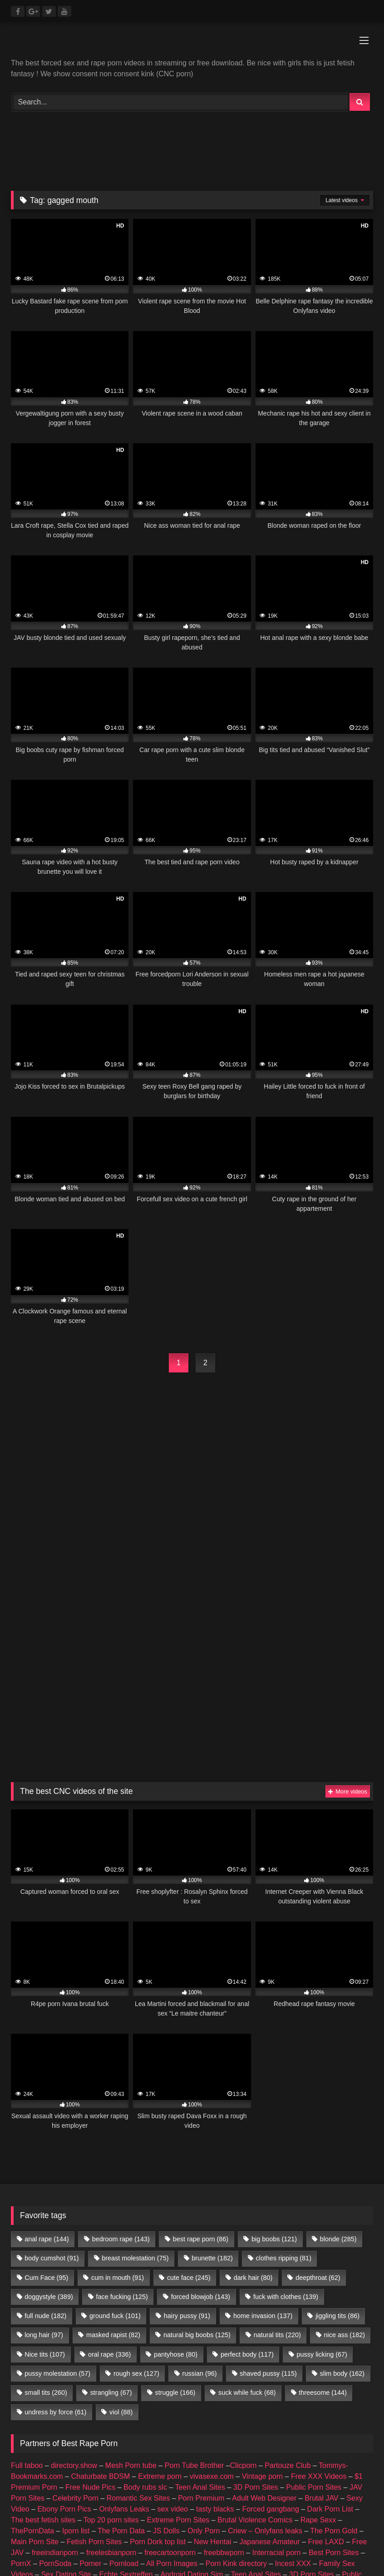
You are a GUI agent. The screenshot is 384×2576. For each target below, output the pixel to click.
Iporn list (75, 2342)
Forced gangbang (270, 2320)
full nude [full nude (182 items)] (45, 2126)
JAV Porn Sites (77, 2396)
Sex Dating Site (66, 2385)
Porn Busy (351, 2418)
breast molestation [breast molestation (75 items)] (135, 2069)
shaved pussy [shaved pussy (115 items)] (268, 2184)
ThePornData (32, 2342)
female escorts (105, 2418)
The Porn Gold (333, 2342)
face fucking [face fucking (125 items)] (122, 2107)
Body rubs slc (145, 2298)
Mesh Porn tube (131, 2276)
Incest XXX (293, 2374)
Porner (90, 2374)
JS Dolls (166, 2342)
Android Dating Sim (191, 2385)
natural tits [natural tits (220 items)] (277, 2146)
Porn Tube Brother (194, 2276)
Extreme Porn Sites (178, 2331)
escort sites (155, 2418)
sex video (173, 2320)
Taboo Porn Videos (264, 2396)
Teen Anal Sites (200, 2298)
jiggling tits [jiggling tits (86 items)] (337, 2126)
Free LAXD (326, 2353)
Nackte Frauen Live (92, 2407)
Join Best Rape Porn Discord (191, 2479)
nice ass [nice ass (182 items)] (344, 2146)
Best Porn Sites (334, 2364)
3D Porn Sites (255, 2298)
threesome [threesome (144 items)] (323, 2203)
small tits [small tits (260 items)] (46, 2203)
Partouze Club (287, 2276)
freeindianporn (55, 2364)
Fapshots (32, 2429)
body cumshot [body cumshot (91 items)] (52, 2069)
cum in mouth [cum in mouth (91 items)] (117, 2088)
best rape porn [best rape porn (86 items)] (200, 2050)
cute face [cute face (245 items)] (189, 2088)
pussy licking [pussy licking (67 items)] (322, 2165)
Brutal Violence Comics (254, 2331)
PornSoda (55, 2374)
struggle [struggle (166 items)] (175, 2203)
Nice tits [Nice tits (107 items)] (45, 2165)
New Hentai (212, 2353)
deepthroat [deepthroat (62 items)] (317, 2088)
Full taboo (27, 2276)
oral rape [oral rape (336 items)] (109, 2165)
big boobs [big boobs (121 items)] (274, 2050)
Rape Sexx (318, 2331)
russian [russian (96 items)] (199, 2184)
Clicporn (243, 2276)
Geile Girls (149, 2407)
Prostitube (71, 2429)
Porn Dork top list (158, 2353)
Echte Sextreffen (126, 2385)
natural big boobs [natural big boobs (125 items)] (197, 2146)
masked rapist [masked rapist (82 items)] (113, 2146)
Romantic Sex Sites (138, 2309)
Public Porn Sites (313, 2298)
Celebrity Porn (75, 2309)
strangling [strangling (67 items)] (111, 2203)
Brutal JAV (321, 2309)
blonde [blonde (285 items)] (338, 2050)
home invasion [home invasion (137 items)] (262, 2126)
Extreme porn (160, 2287)
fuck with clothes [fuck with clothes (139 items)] (285, 2107)
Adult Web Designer (264, 2309)
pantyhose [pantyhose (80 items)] (175, 2165)
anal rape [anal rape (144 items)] (47, 2050)
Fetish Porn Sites (94, 2353)
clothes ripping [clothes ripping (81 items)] (283, 2069)
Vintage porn (262, 2287)
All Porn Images (171, 2374)
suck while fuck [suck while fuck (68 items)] (247, 2203)
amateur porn (302, 2407)
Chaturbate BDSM (100, 2287)
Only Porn (203, 2342)
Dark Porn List (330, 2320)
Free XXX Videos (318, 2287)
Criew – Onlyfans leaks (265, 2342)
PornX (21, 2374)
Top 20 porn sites (111, 2331)
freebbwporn (224, 2364)
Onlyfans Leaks (124, 2320)
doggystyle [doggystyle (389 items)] (49, 2107)
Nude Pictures (250, 2407)
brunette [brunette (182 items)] (212, 2069)
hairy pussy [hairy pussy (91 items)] (187, 2126)
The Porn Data (121, 2342)
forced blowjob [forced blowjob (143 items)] (200, 2107)
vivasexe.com (212, 2287)
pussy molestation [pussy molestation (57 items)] (57, 2184)
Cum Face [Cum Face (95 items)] (46, 2088)
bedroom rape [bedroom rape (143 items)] (121, 2050)
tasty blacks (215, 2320)
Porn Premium (201, 2309)
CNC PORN (307, 2418)
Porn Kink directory (236, 2374)
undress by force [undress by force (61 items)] (55, 2223)
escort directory (206, 2418)
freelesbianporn (111, 2364)
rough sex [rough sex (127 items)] (136, 2184)
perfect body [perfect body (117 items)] (247, 2165)
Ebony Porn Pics (64, 2320)
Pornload (123, 2374)
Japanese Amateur (269, 2353)
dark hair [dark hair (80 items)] (253, 2088)
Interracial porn (276, 2364)
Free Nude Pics (90, 2298)
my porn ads (260, 2418)
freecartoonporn (170, 2364)
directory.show (74, 2276)
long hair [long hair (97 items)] (44, 2146)
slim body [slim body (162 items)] (342, 2184)
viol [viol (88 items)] (121, 2223)
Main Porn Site (35, 2353)
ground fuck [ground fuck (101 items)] (115, 2126)
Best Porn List (196, 2407)
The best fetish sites (43, 2331)
